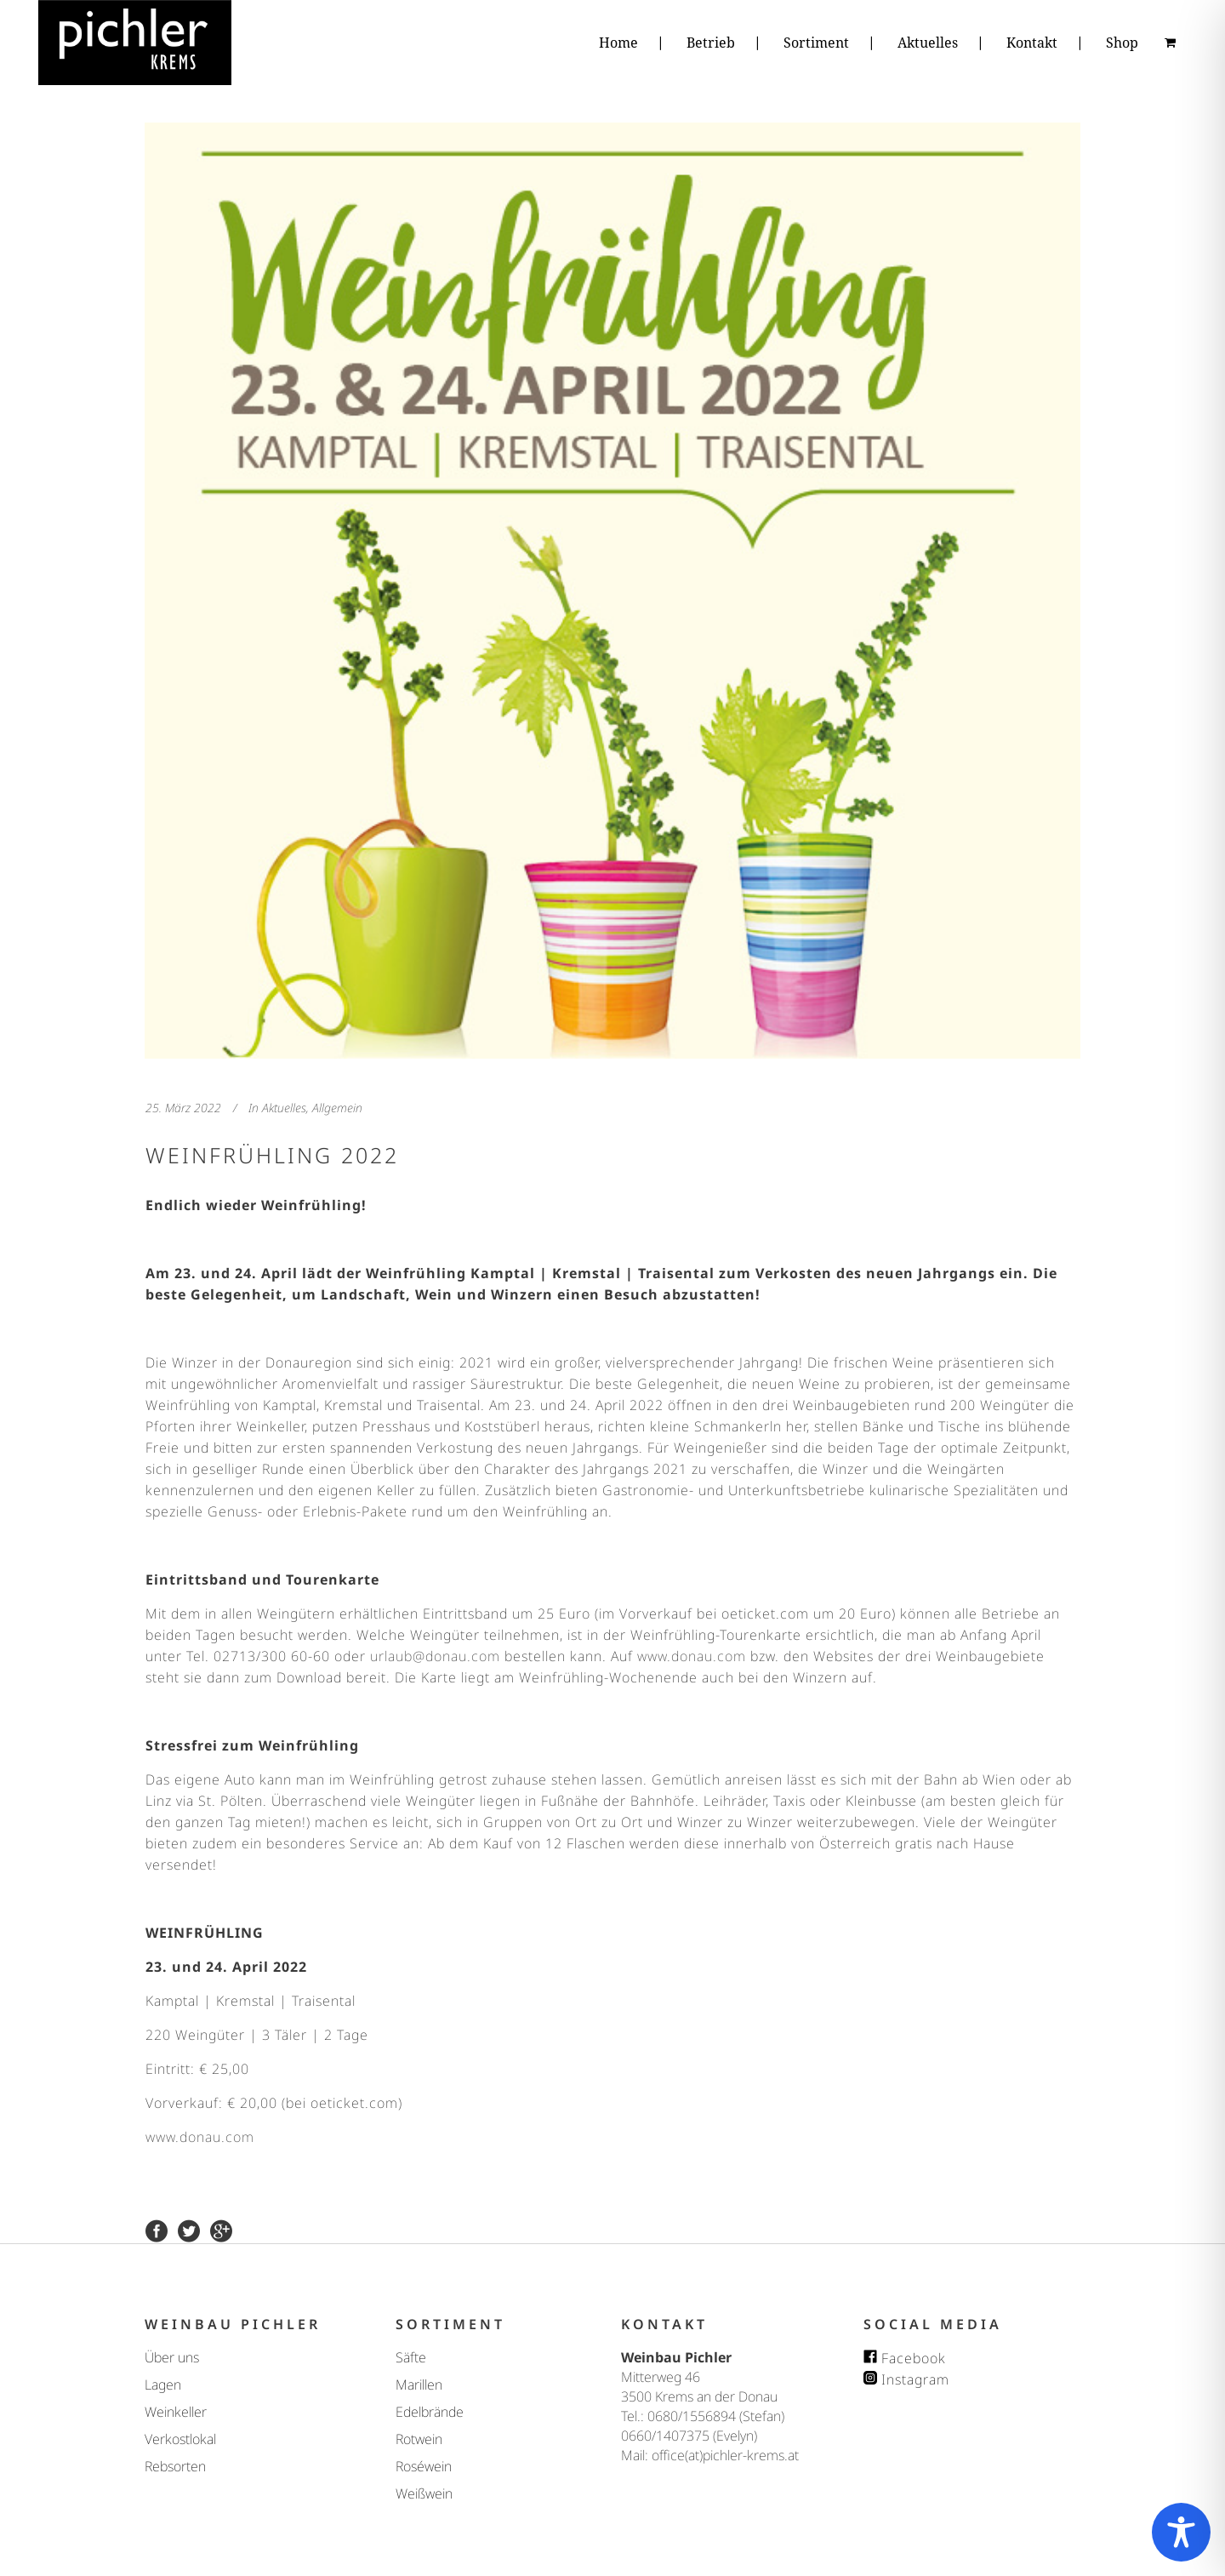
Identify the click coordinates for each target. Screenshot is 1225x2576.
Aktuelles (284, 1108)
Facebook (904, 2358)
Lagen (163, 2384)
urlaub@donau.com (435, 1656)
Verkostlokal (180, 2439)
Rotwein (419, 2439)
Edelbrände (430, 2411)
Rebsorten (175, 2466)
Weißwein (424, 2493)
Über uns (172, 2357)
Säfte (411, 2357)
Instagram (906, 2379)
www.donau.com (691, 1656)
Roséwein (424, 2466)
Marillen (419, 2384)
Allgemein (337, 1108)
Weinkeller (176, 2411)
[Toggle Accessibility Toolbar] (1181, 2532)
